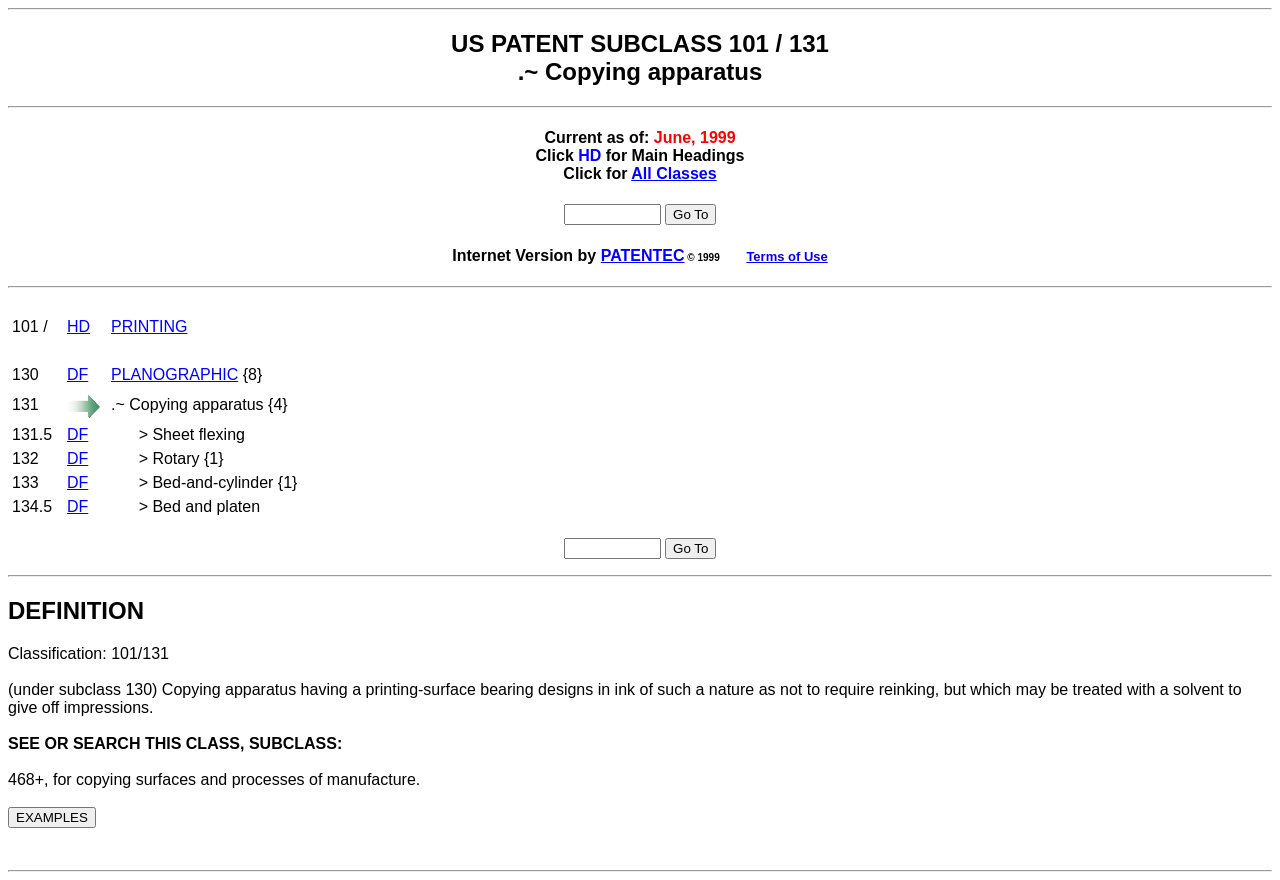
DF (77, 374)
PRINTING (149, 326)
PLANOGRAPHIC (174, 374)
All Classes (673, 173)
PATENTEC (643, 255)
